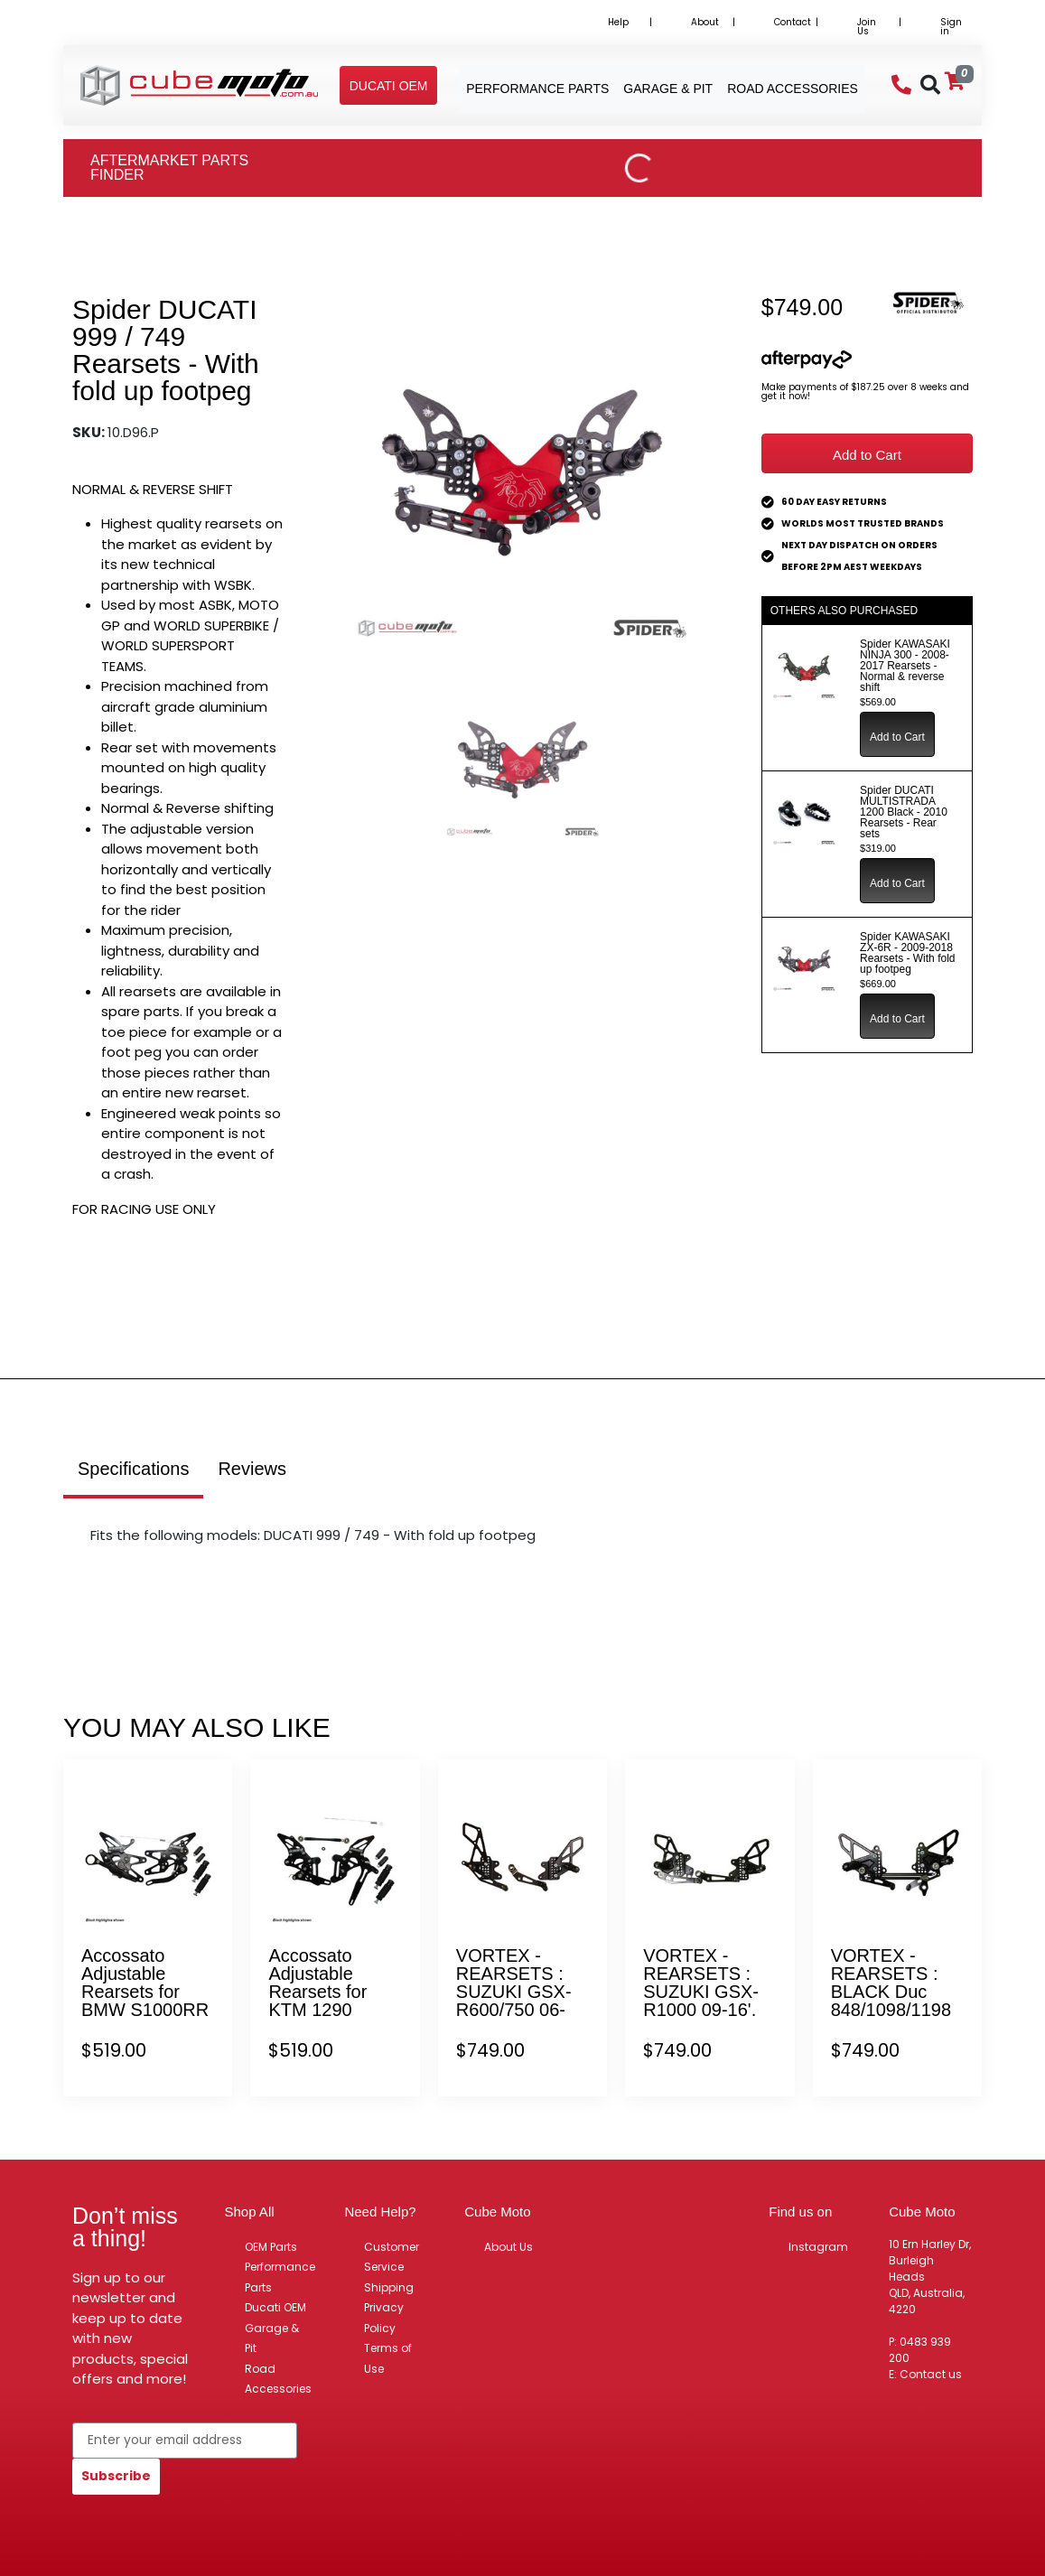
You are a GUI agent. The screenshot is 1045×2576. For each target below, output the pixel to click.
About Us (508, 2246)
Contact (792, 22)
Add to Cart (867, 454)
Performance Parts (280, 2277)
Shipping (389, 2287)
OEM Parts (271, 2246)
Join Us (866, 26)
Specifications (133, 1469)
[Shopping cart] (955, 81)
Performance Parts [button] (537, 88)
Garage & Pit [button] (668, 88)
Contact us (931, 2374)
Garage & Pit (272, 2338)
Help (618, 22)
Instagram (818, 2246)
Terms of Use (388, 2358)
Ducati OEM (275, 2307)
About (705, 22)
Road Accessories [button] (792, 88)
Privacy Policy (384, 2318)
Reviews (252, 1469)
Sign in (951, 26)
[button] (389, 86)
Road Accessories (278, 2379)
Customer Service (391, 2257)
